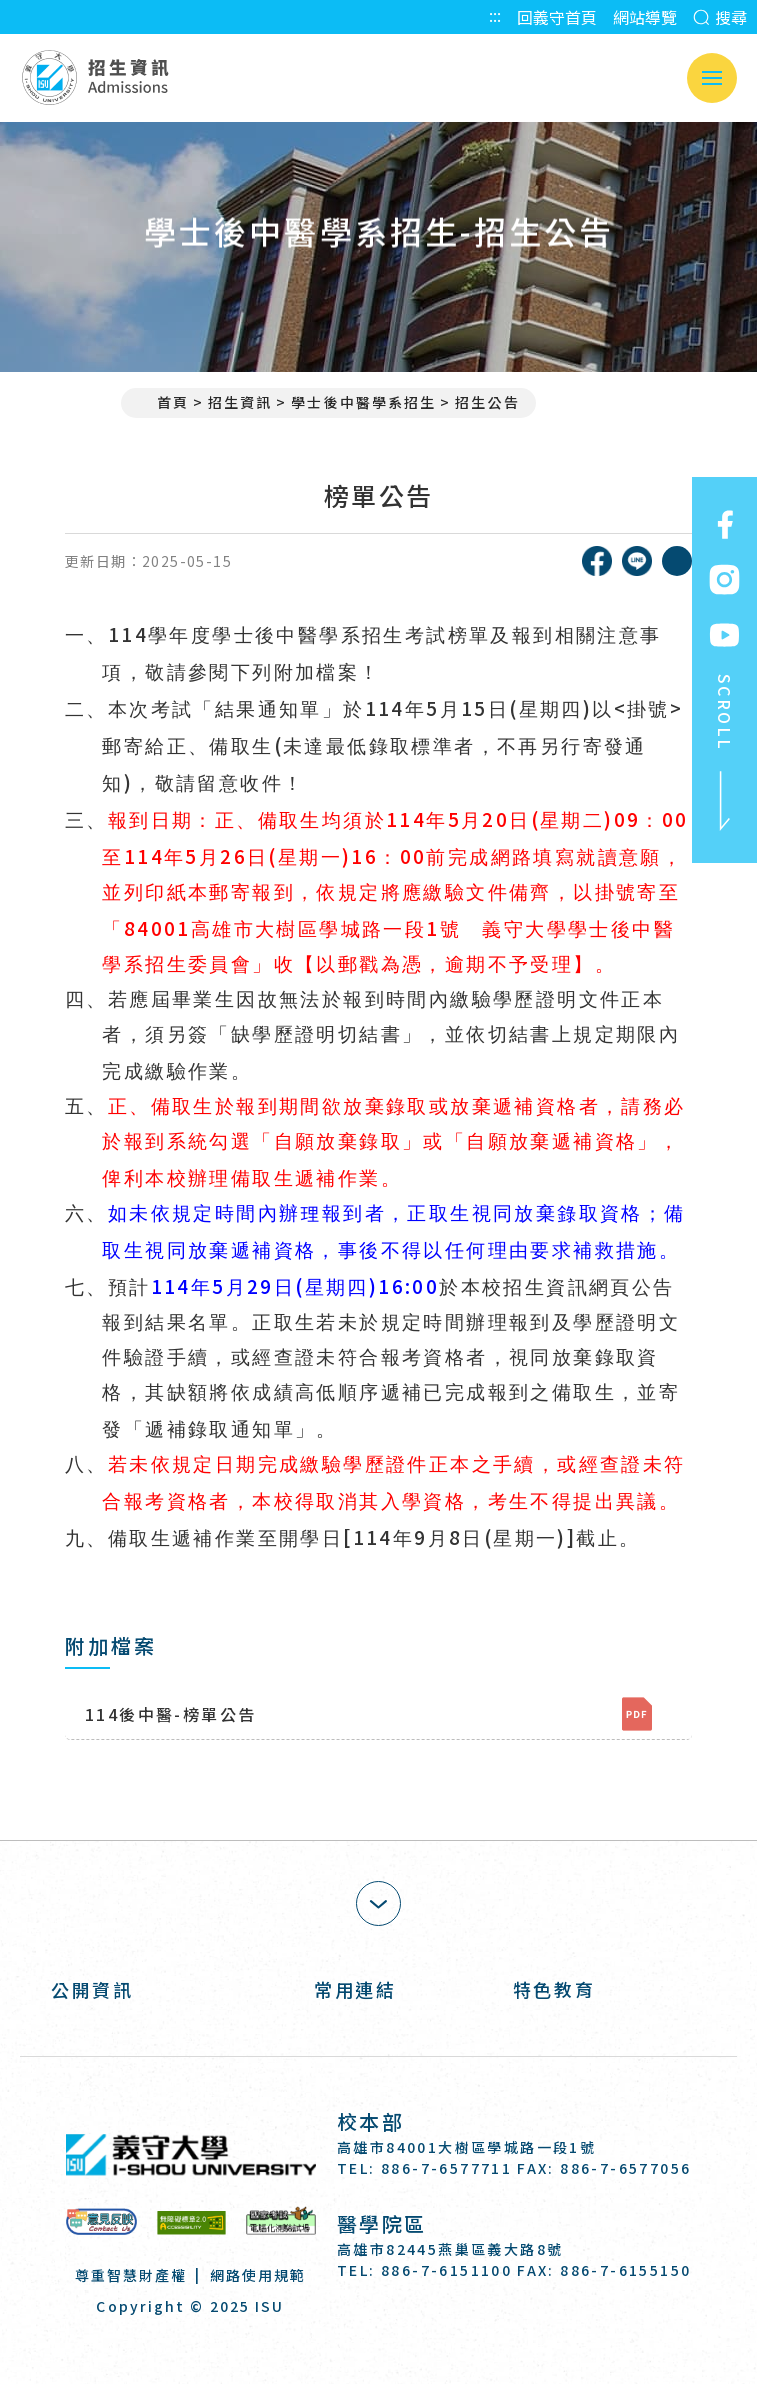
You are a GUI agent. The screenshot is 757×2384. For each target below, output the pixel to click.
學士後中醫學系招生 (363, 402)
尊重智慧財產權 (131, 2275)
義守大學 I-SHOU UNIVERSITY (191, 2155)
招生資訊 (240, 402)
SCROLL (725, 753)
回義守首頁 (557, 17)
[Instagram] (402, 2327)
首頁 (163, 402)
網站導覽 (645, 17)
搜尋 (720, 17)
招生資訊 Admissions (94, 78)
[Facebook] (353, 2327)
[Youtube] (451, 2327)
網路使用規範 (258, 2275)
